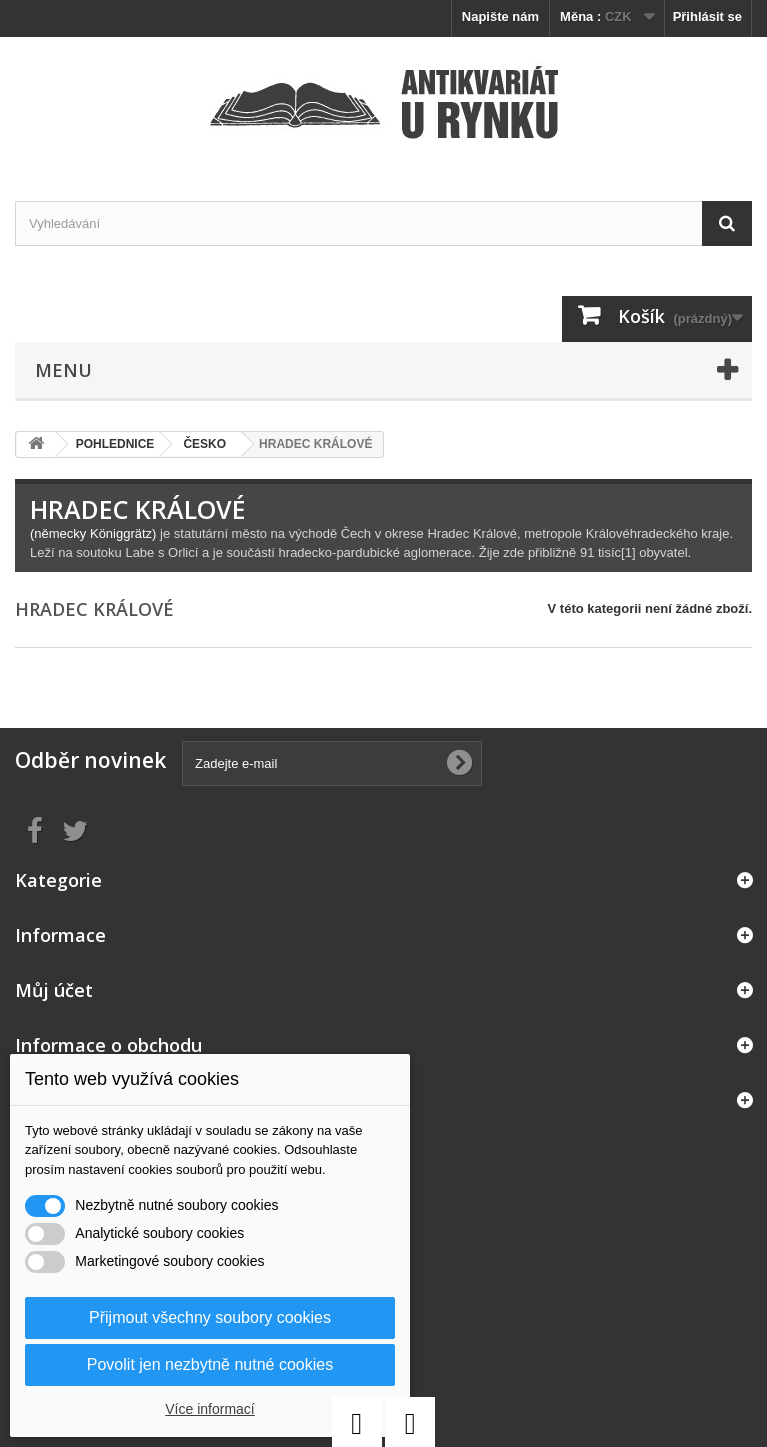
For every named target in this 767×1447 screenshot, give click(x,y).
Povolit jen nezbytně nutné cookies (210, 1364)
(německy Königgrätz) (93, 533)
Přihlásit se (707, 16)
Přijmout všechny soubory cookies (210, 1317)
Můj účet (54, 990)
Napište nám (500, 16)
